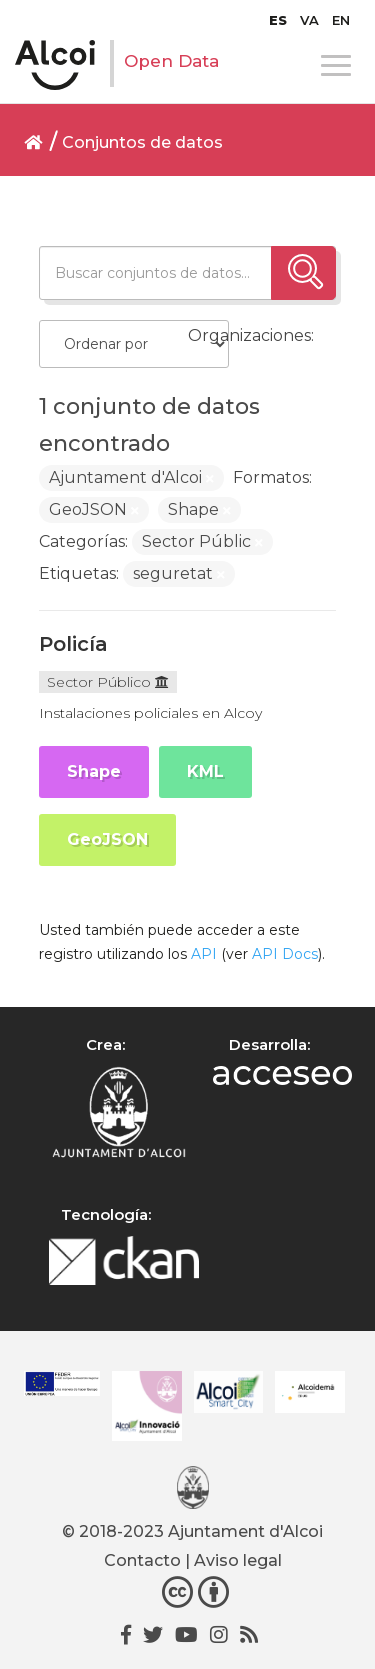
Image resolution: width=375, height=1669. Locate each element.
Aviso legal (238, 1560)
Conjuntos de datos (142, 142)
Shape (94, 771)
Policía (73, 644)
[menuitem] (278, 20)
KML (205, 771)
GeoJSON (107, 839)
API (204, 954)
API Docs (285, 954)
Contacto (142, 1560)
